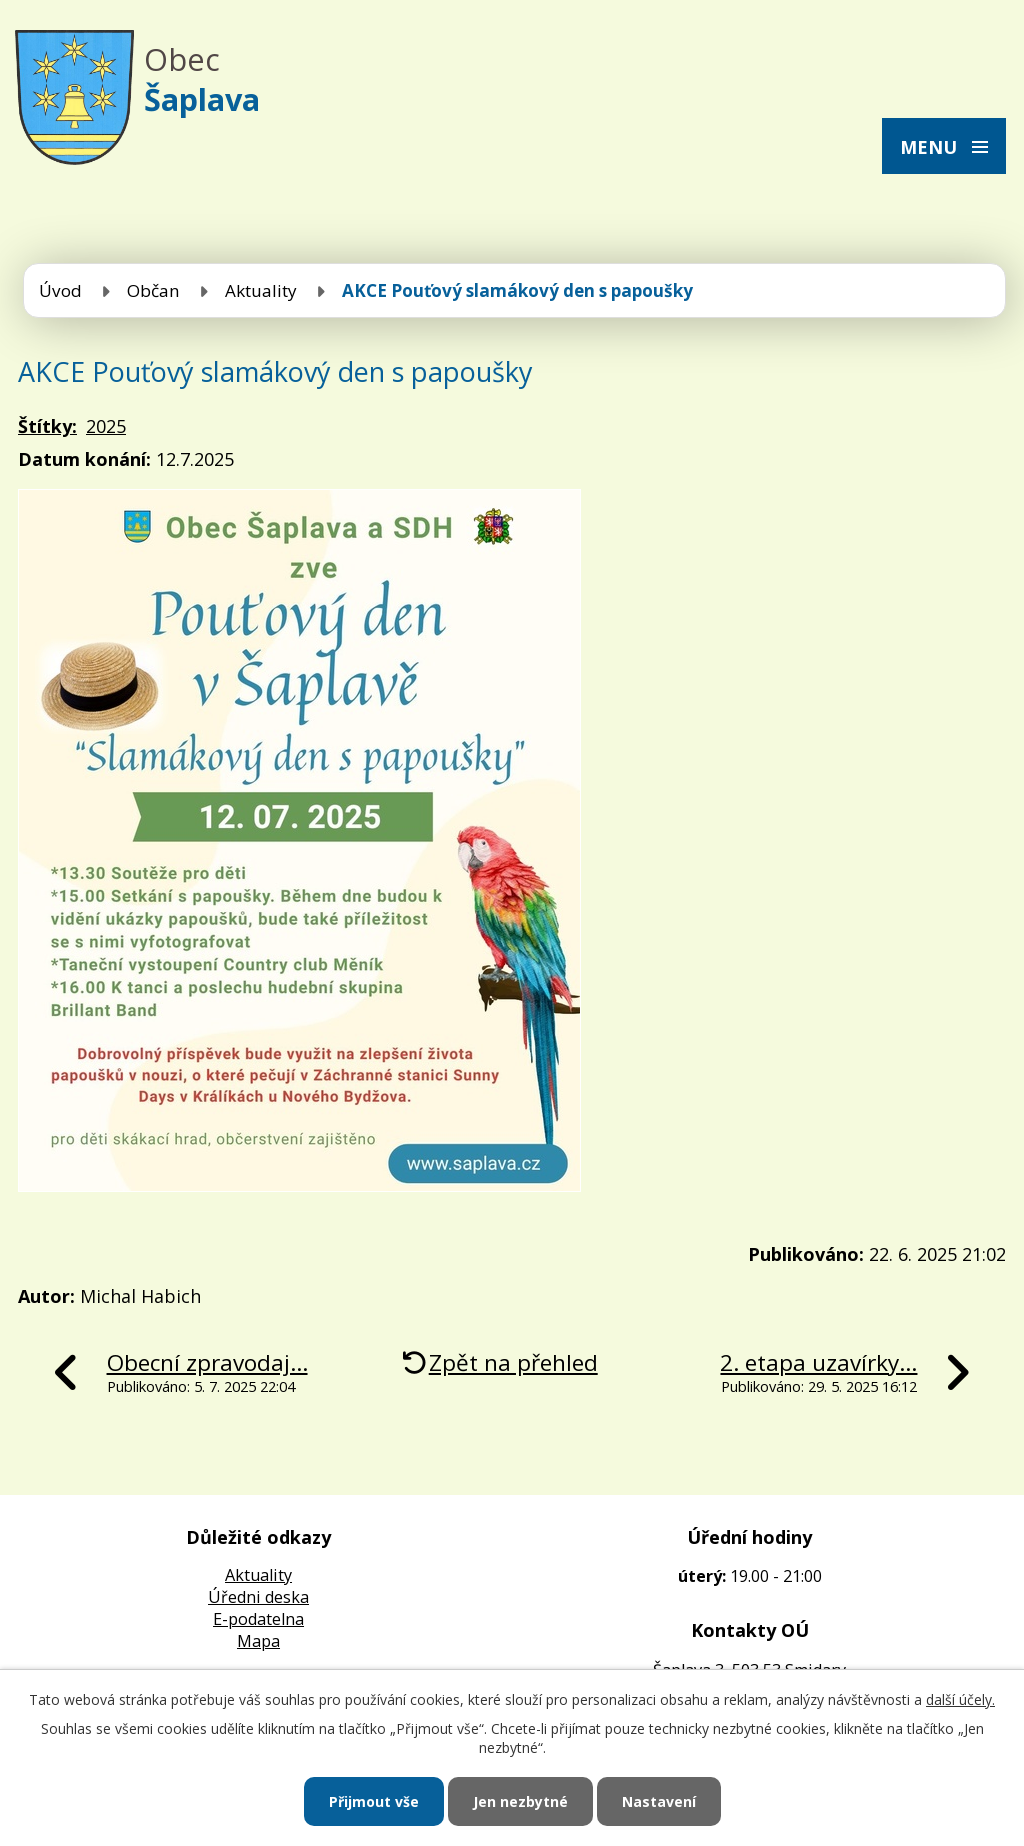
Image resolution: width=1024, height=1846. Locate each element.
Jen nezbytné (520, 1801)
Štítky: (47, 426)
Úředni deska (258, 1597)
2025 (106, 426)
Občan (153, 290)
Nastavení (659, 1801)
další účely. (960, 1699)
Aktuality (261, 290)
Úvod (60, 290)
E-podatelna (258, 1619)
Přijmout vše (374, 1801)
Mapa (258, 1641)
